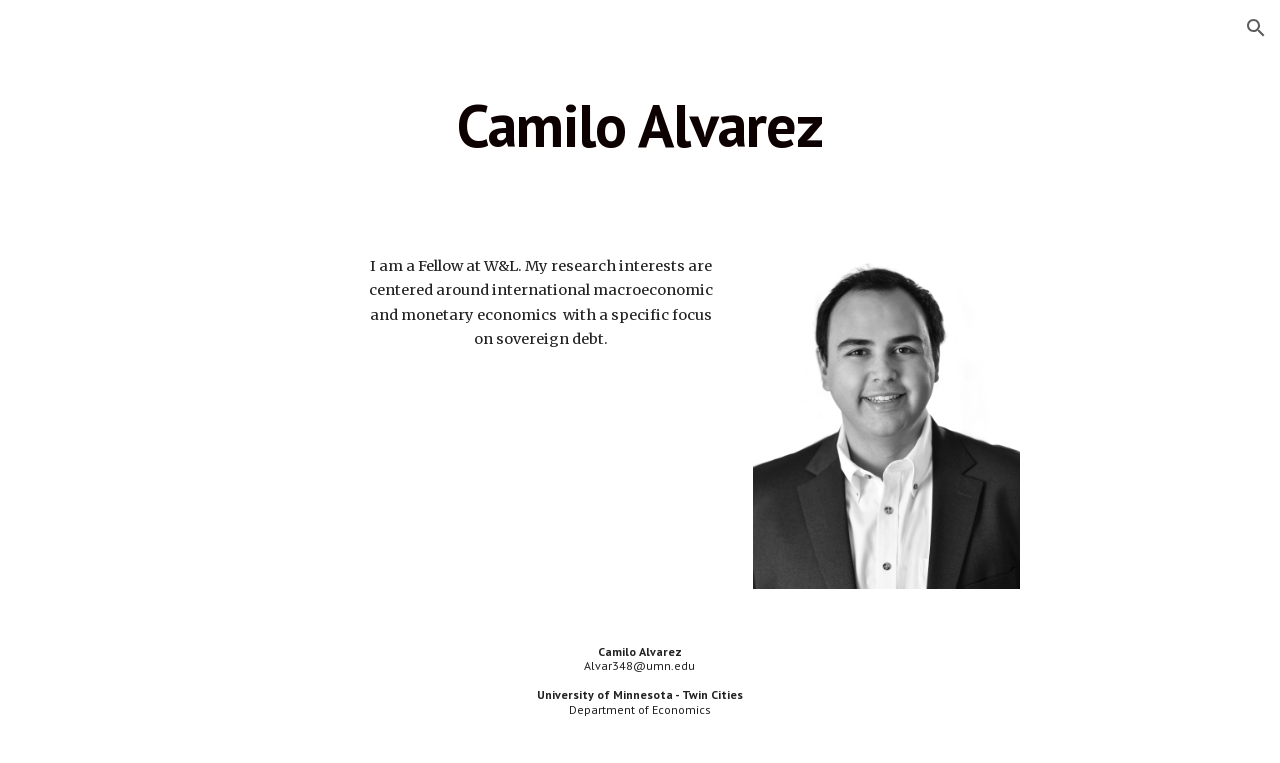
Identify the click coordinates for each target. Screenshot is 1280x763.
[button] (1256, 28)
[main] (640, 125)
